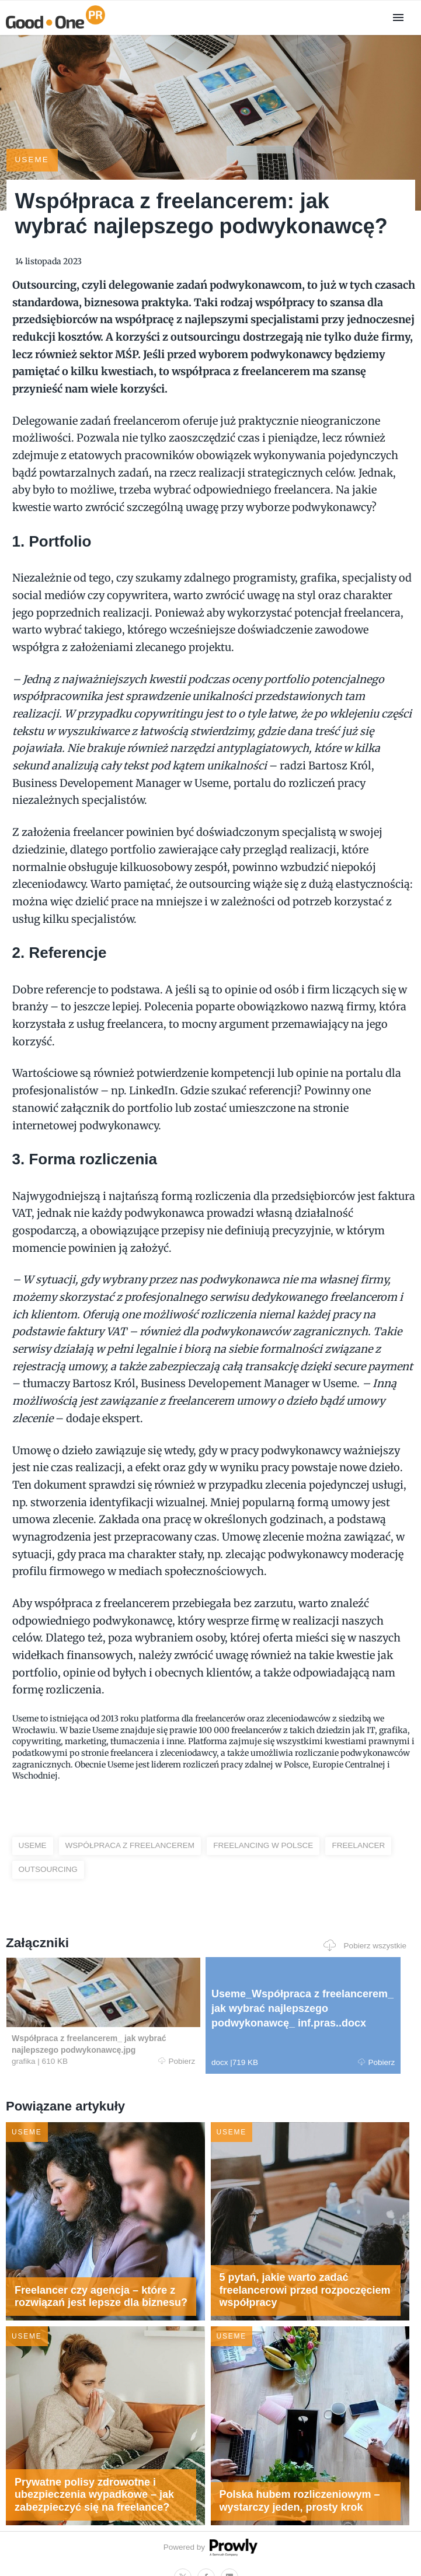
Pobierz (111, 2041)
